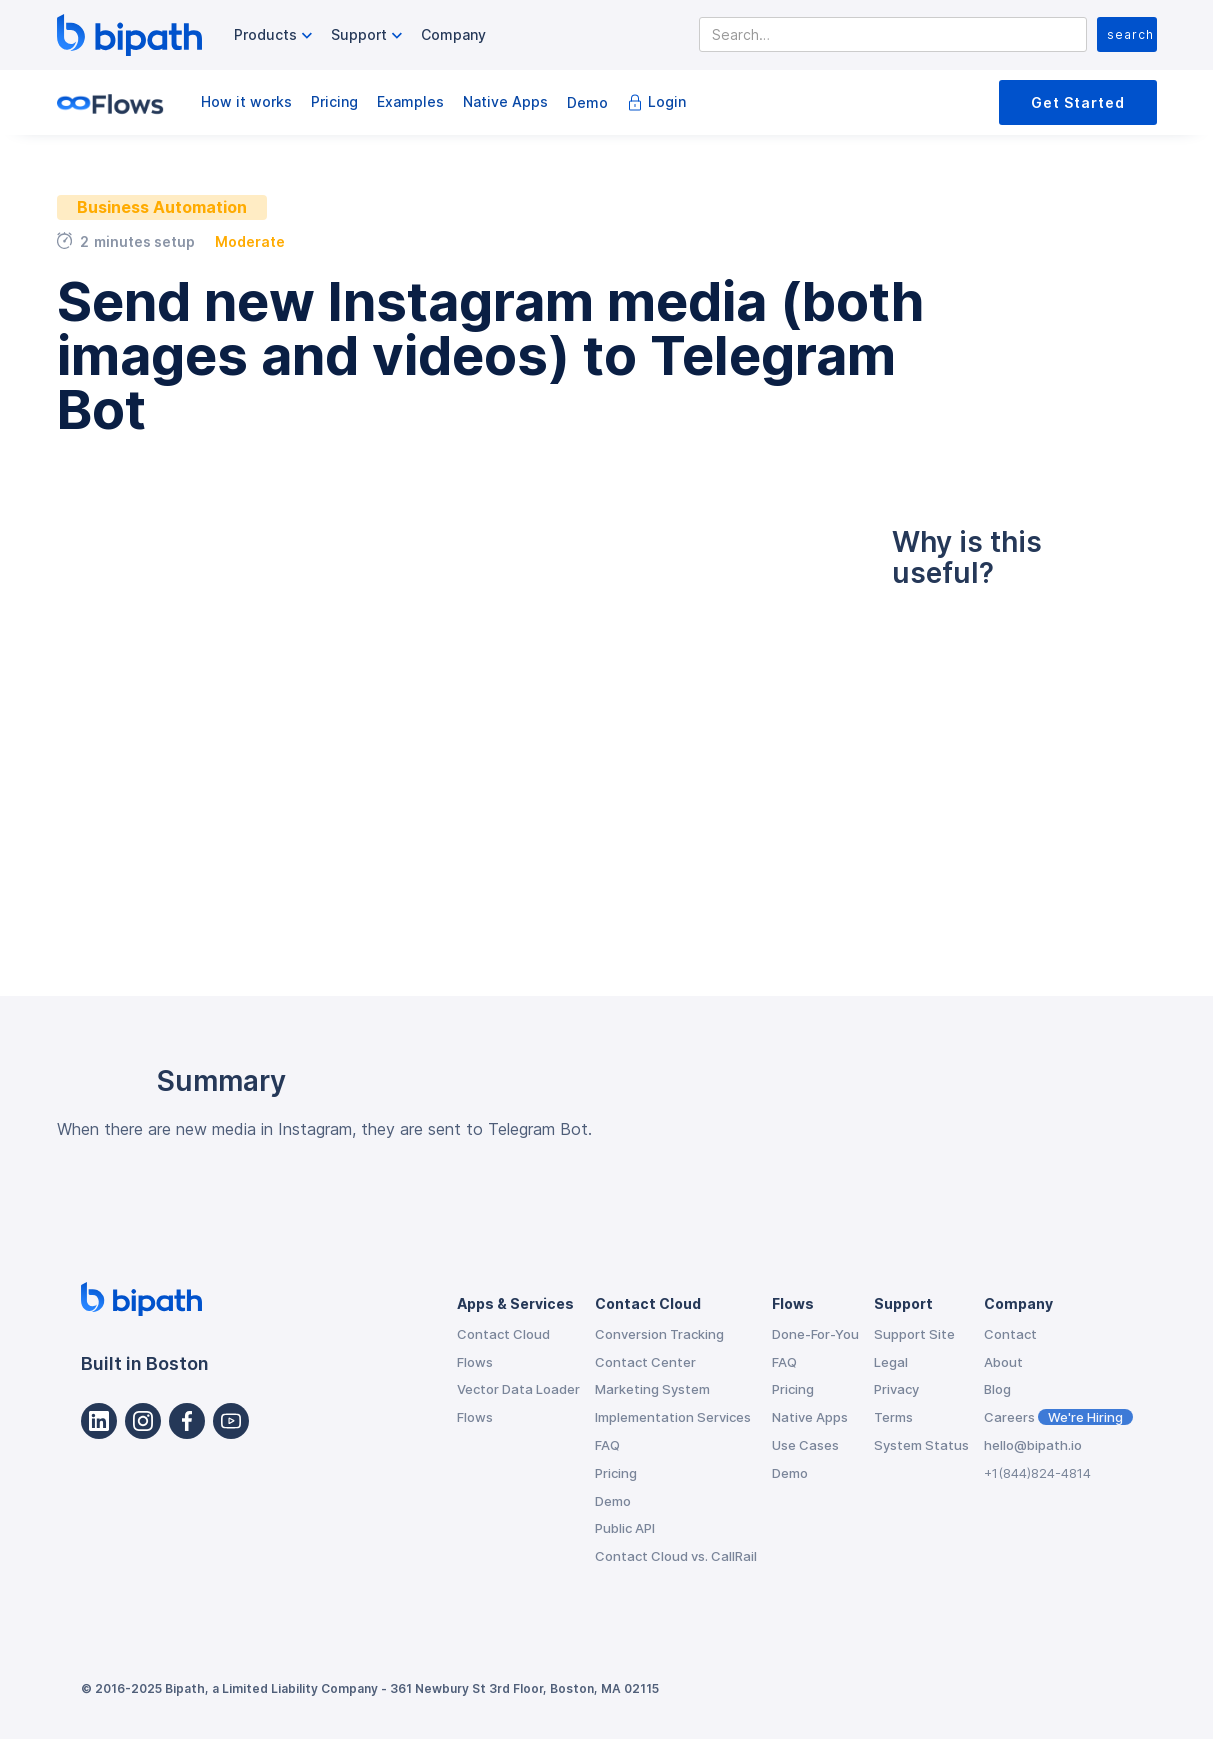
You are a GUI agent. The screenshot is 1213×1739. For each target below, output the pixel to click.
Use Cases (805, 1445)
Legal (891, 1362)
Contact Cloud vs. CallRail (676, 1556)
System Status (921, 1445)
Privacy (896, 1389)
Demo (587, 102)
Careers (1058, 1417)
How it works (246, 101)
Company (453, 34)
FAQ (607, 1445)
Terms (893, 1417)
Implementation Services (673, 1417)
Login (667, 101)
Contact (1010, 1334)
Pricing (334, 101)
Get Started (1078, 102)
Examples (410, 101)
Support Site (914, 1334)
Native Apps (505, 101)
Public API (625, 1528)
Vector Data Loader (518, 1389)
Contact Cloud (503, 1334)
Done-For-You (815, 1334)
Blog (997, 1389)
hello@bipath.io (1033, 1445)
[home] (129, 35)
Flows (475, 1362)
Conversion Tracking (659, 1334)
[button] (275, 35)
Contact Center (645, 1362)
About (1003, 1362)
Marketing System (652, 1389)
